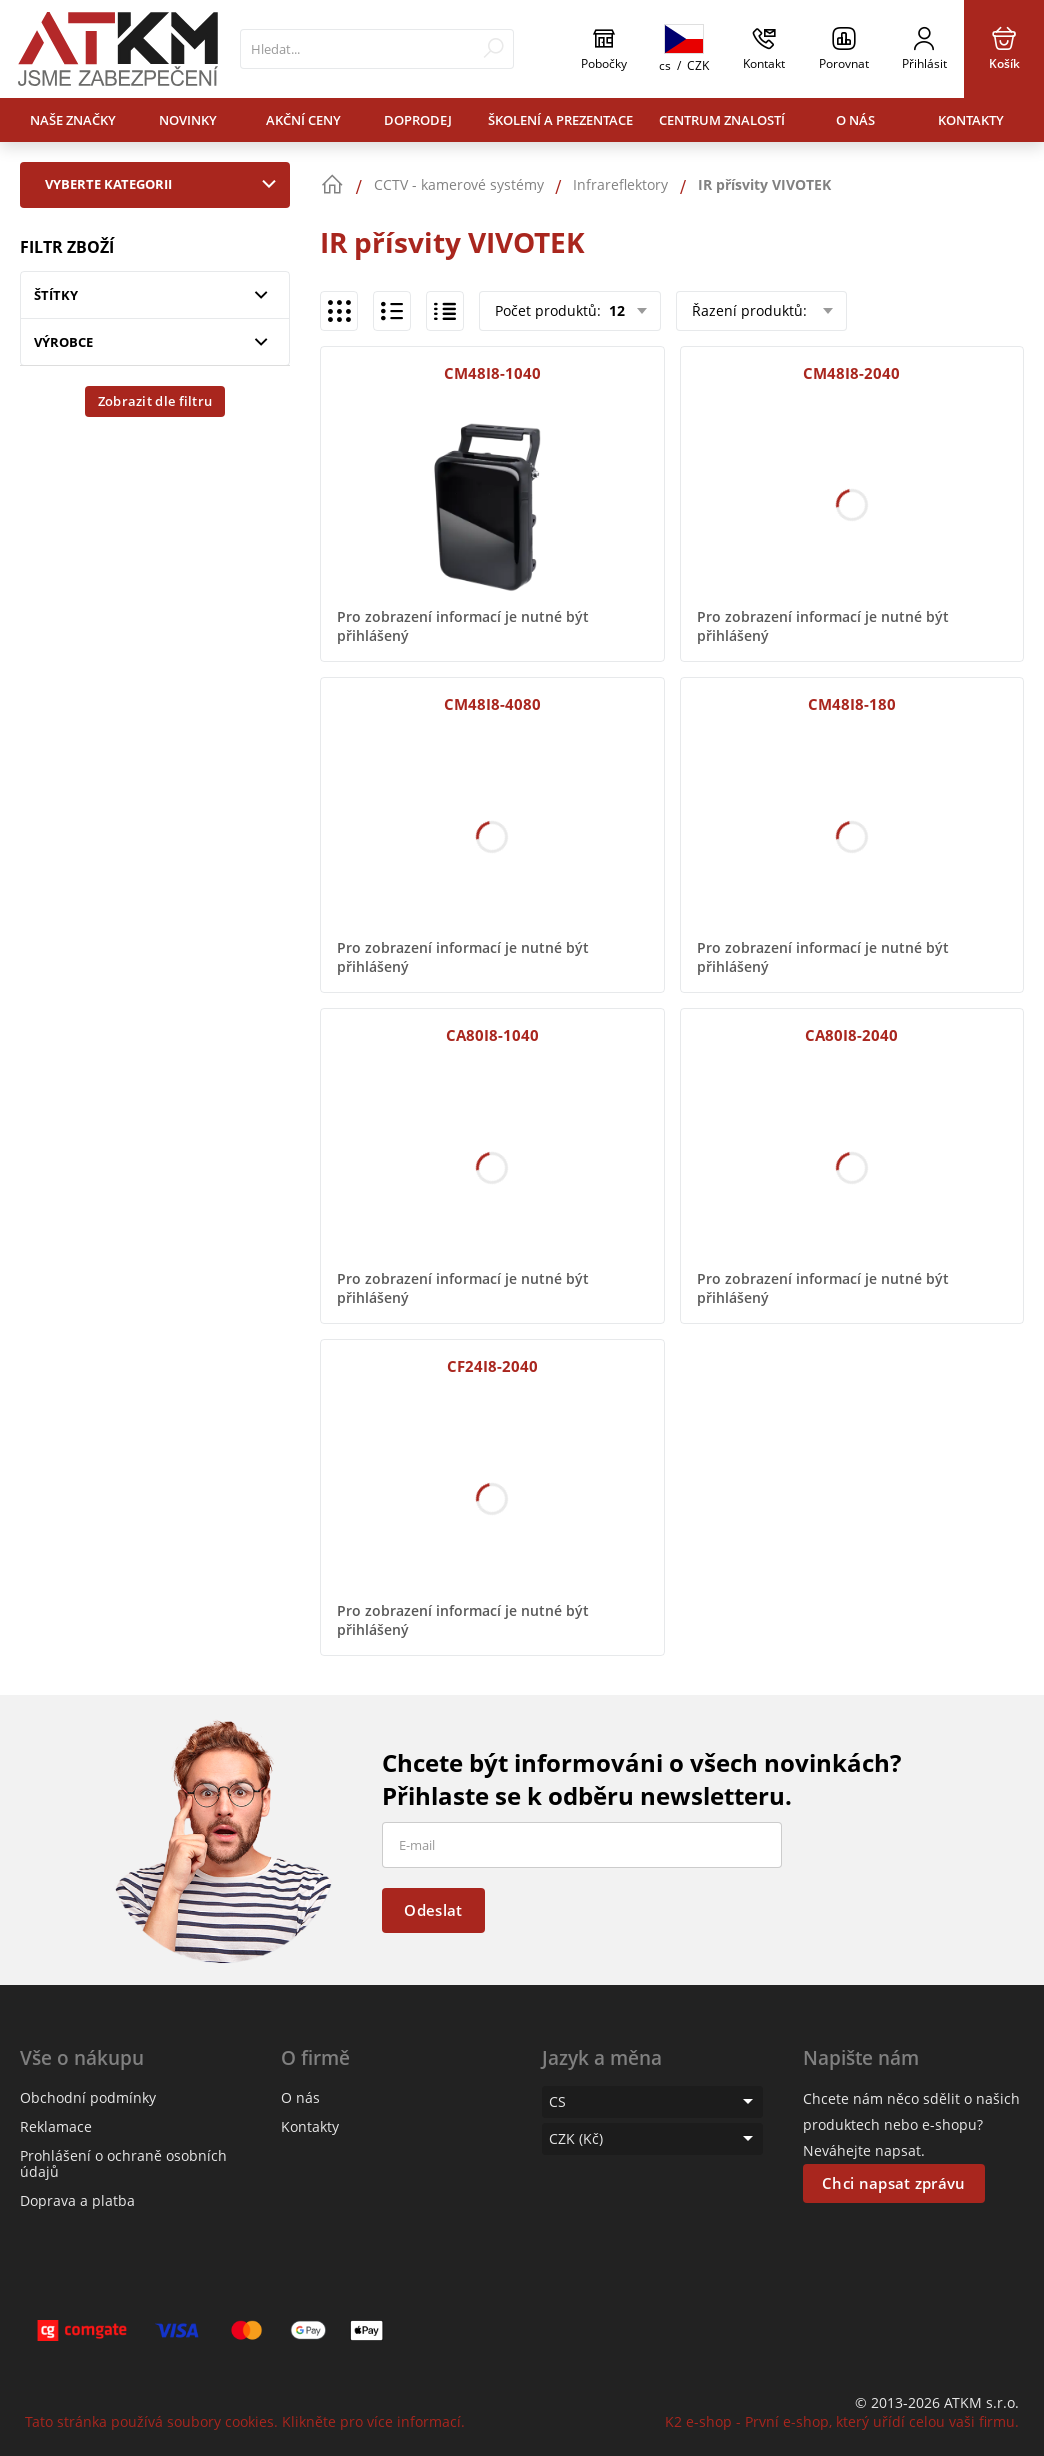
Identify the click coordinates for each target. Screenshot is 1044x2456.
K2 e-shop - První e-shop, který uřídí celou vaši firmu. (842, 2421)
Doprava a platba (77, 2200)
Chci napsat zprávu (893, 2183)
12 (615, 310)
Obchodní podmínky (88, 2097)
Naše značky (73, 120)
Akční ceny (303, 120)
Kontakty (971, 120)
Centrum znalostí (722, 120)
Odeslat (433, 1910)
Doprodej (418, 120)
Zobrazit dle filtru (155, 401)
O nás (855, 120)
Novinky (188, 120)
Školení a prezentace (560, 120)
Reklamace (56, 2126)
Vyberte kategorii (165, 184)
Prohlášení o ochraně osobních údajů (123, 2163)
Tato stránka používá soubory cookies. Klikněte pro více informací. (245, 2421)
